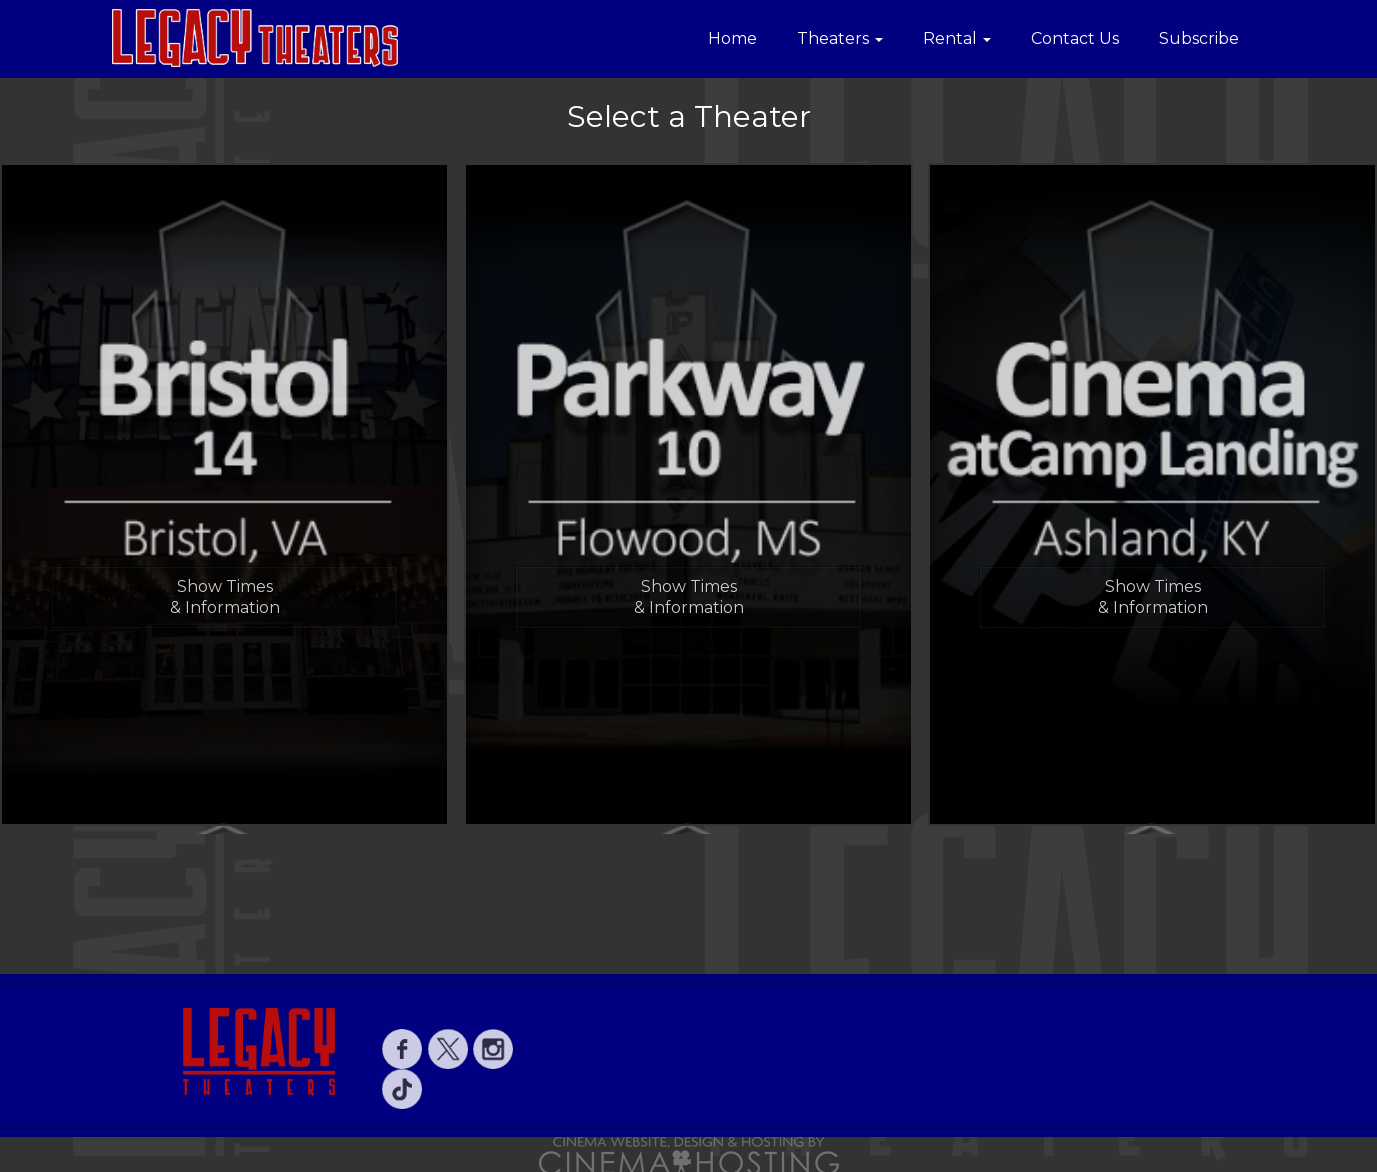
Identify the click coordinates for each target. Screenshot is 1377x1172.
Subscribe (1199, 38)
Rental (957, 38)
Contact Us (1075, 38)
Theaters (840, 38)
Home (732, 38)
